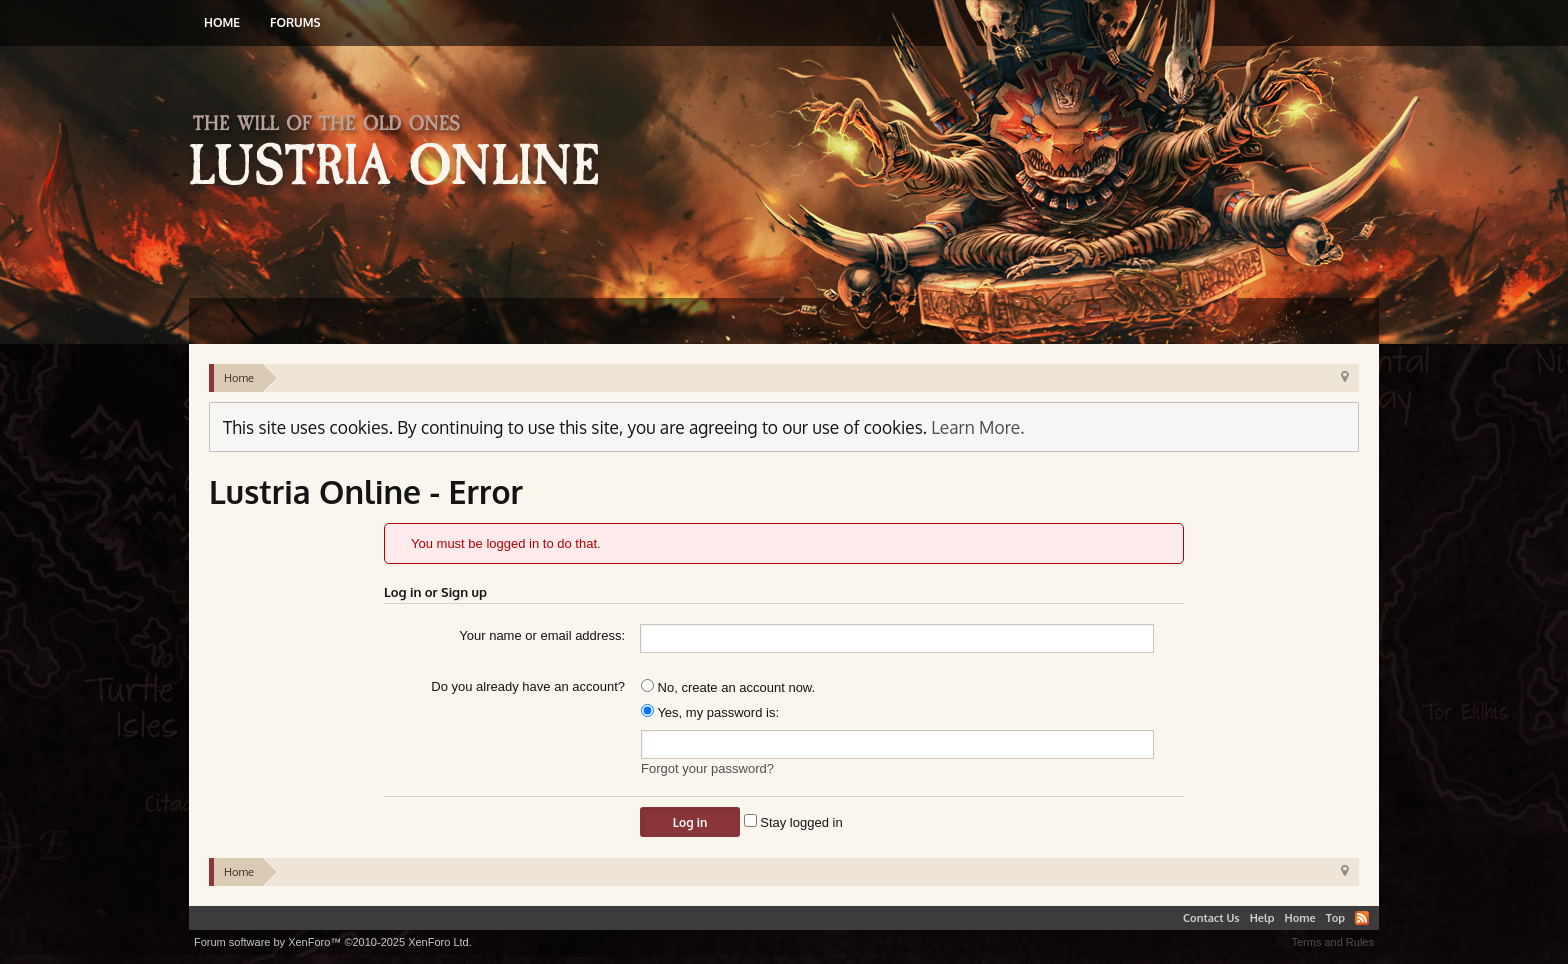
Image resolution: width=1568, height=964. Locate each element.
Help (1262, 918)
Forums (295, 22)
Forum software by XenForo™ (333, 942)
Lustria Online (401, 153)
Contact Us (1211, 918)
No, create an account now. (728, 687)
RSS (1362, 918)
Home (222, 22)
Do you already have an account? (528, 686)
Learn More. (977, 427)
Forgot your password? (707, 768)
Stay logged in (793, 822)
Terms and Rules (1332, 942)
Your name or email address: (542, 635)
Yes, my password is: (710, 712)
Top (1335, 918)
